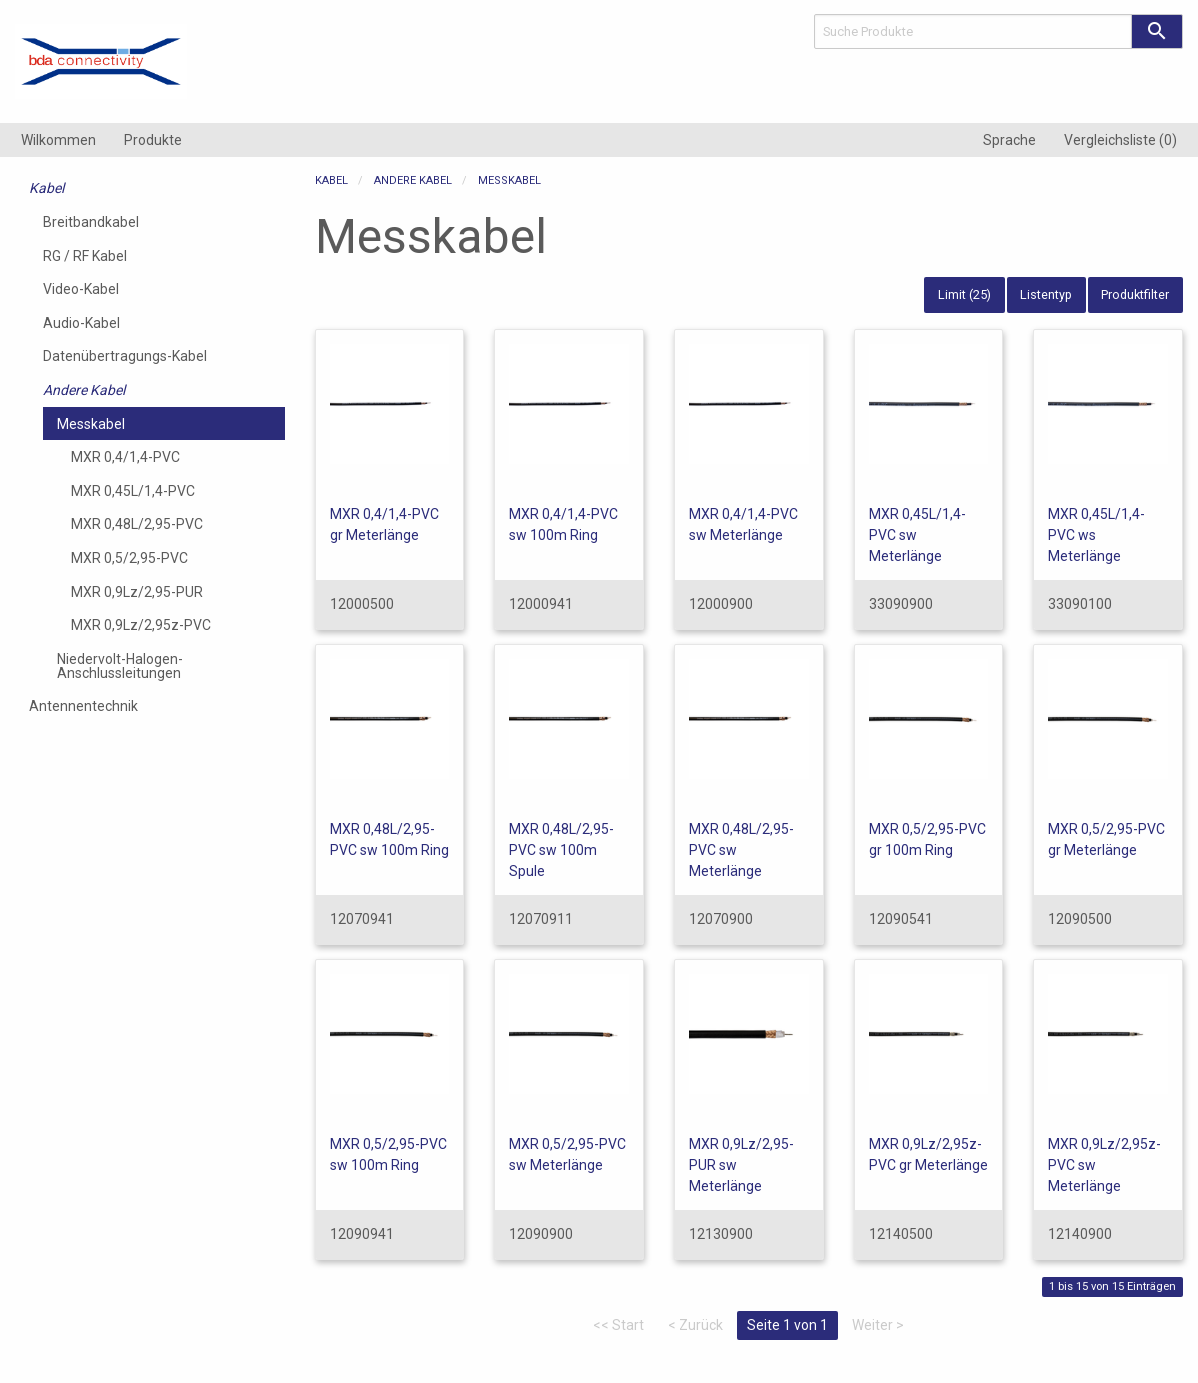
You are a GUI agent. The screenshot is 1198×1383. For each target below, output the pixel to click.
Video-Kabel (81, 289)
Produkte (153, 140)
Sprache (1009, 140)
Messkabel (91, 424)
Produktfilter (1135, 294)
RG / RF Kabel (85, 256)
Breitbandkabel (91, 222)
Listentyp (1046, 294)
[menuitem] (58, 140)
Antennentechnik (83, 706)
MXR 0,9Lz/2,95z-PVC (141, 625)
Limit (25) (964, 294)
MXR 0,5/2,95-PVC (129, 558)
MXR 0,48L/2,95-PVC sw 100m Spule (561, 850)
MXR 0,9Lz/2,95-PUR (137, 592)
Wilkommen (58, 140)
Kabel (46, 188)
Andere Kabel (84, 390)
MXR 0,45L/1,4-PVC (133, 491)
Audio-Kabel (81, 323)
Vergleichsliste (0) (1120, 140)
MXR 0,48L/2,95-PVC (137, 524)
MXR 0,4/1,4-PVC (125, 457)
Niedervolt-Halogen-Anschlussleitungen (120, 666)
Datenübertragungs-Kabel (125, 356)
